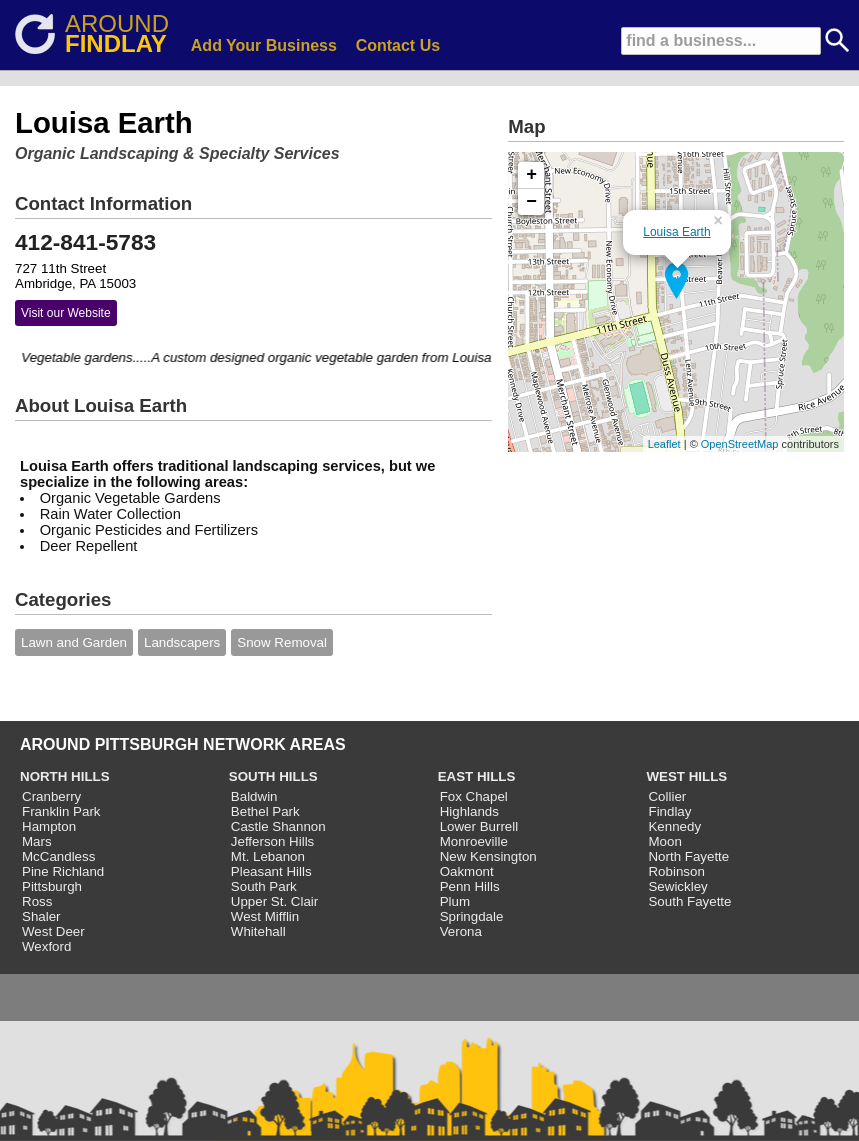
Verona (461, 931)
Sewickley (677, 886)
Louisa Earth (676, 232)
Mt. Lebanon (268, 856)
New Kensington (488, 856)
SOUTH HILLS (273, 776)
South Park (264, 886)
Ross (37, 901)
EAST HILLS (477, 776)
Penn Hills (470, 886)
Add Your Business (264, 45)
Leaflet (664, 444)
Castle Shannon (278, 826)
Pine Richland (63, 871)
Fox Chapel (474, 796)
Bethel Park (265, 811)
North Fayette (688, 856)
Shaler (41, 916)
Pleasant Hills (271, 871)
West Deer (53, 931)
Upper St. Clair (274, 901)
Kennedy (674, 826)
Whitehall (258, 931)
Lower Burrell (479, 826)
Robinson (676, 871)
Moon (664, 841)
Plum (455, 901)
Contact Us (398, 45)
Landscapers (182, 642)
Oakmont (467, 871)
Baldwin (254, 796)
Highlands (469, 811)
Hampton (49, 826)
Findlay (669, 811)
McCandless (58, 856)
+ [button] (531, 175)
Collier (667, 796)
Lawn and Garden (74, 642)
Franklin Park (61, 811)
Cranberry (51, 796)
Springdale (472, 916)
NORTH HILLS (65, 776)
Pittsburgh (52, 886)
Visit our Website (66, 313)
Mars (37, 841)
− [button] (531, 202)
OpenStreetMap (740, 444)
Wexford (46, 946)
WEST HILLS (686, 776)
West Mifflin (265, 916)
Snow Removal (282, 642)
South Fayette (689, 901)
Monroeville (474, 841)
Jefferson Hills (272, 841)
